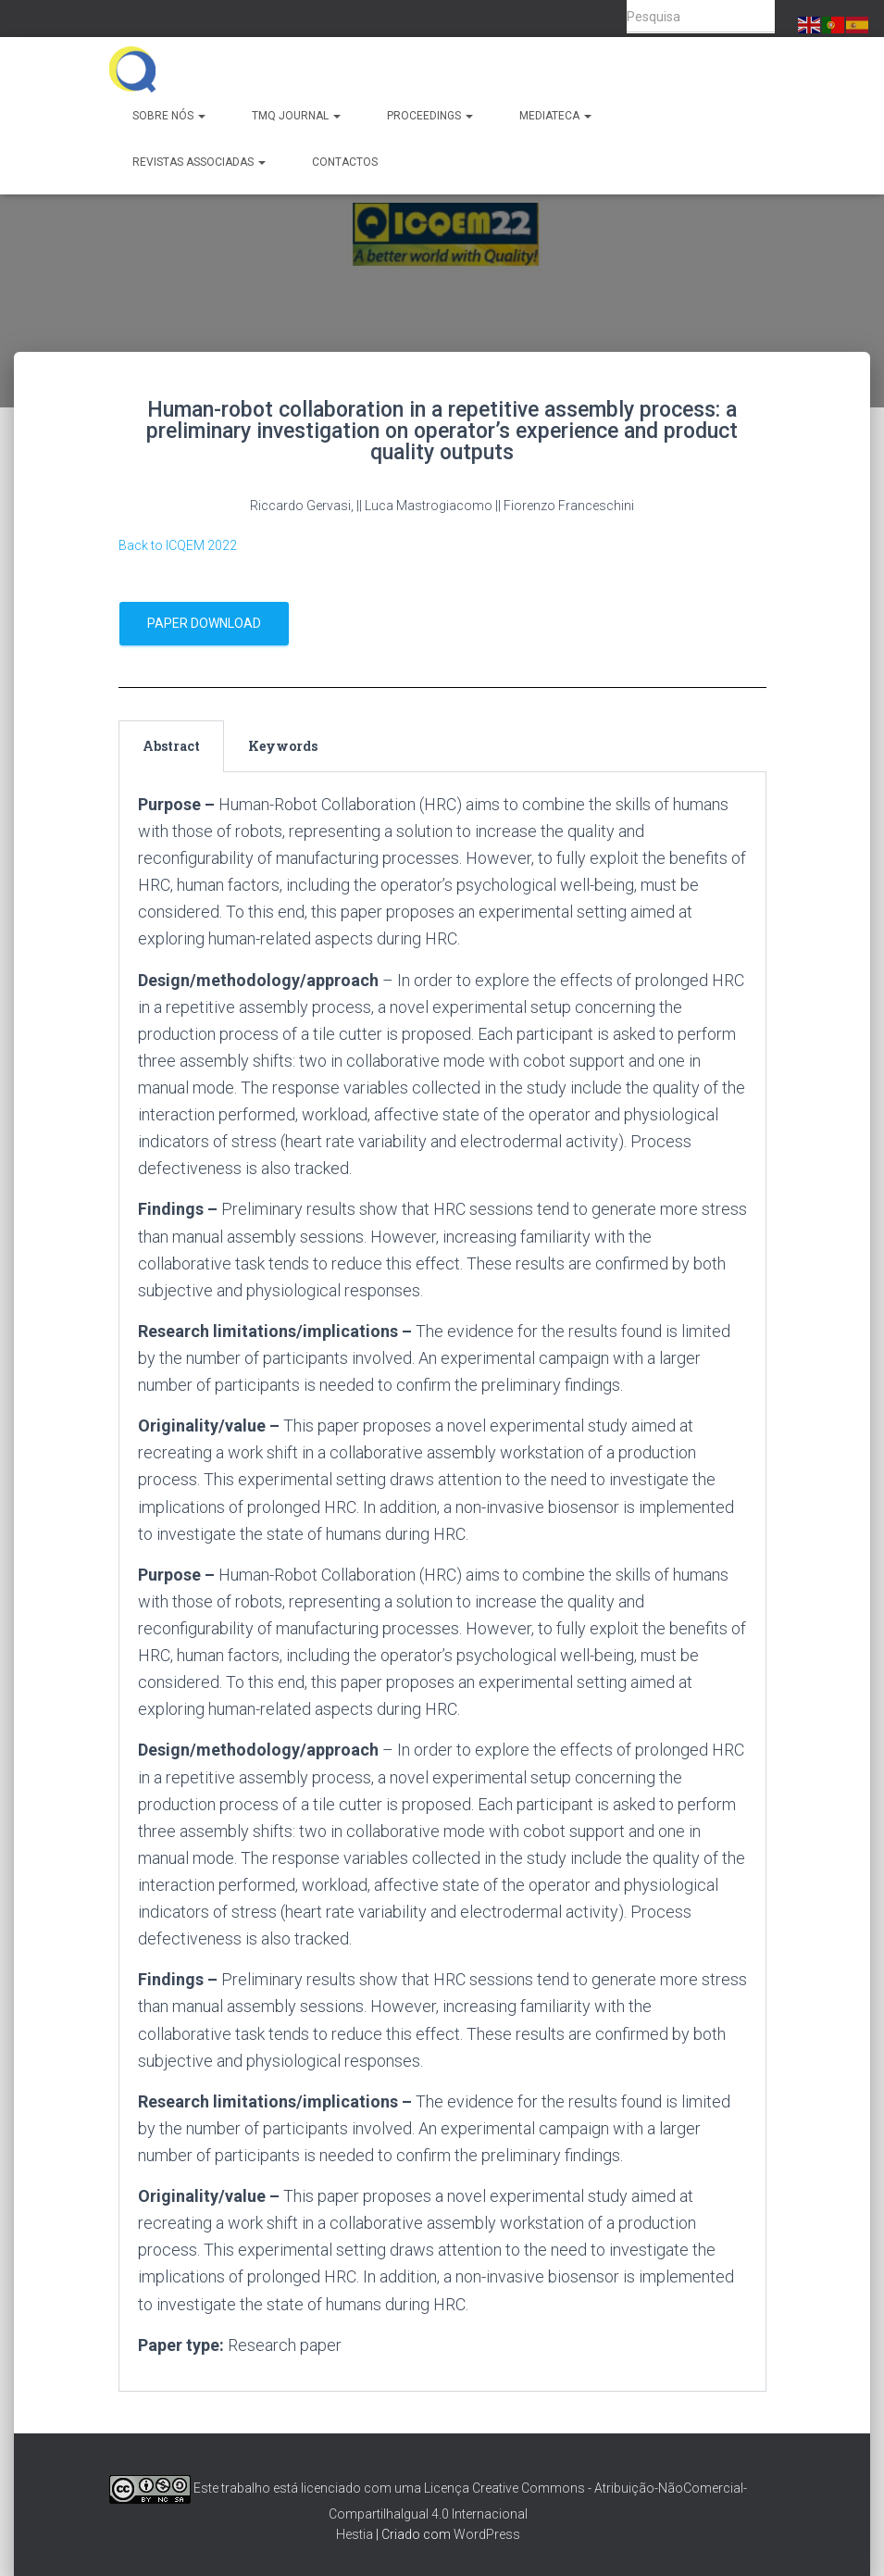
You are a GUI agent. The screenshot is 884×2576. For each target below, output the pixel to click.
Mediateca (555, 115)
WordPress (487, 2534)
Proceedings (430, 115)
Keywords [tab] (282, 746)
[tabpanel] (442, 1582)
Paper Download (204, 623)
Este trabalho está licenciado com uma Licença (289, 2488)
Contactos (345, 162)
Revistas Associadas (199, 162)
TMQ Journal (296, 115)
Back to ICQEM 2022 (177, 545)
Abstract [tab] (171, 746)
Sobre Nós (168, 115)
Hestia (354, 2534)
